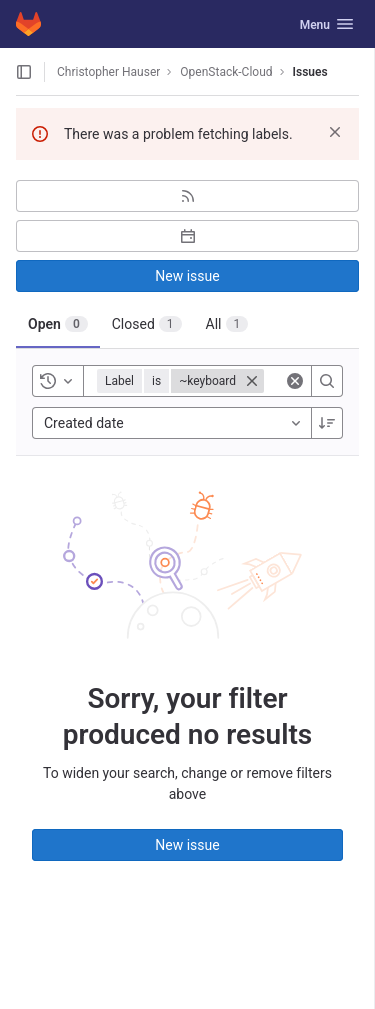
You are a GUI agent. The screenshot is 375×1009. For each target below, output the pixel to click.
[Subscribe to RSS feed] (187, 196)
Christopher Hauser (108, 72)
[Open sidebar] (24, 72)
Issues (310, 72)
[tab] (58, 324)
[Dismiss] (335, 132)
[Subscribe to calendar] (187, 236)
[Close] (252, 381)
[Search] (327, 381)
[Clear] (295, 381)
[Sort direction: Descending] (327, 423)
